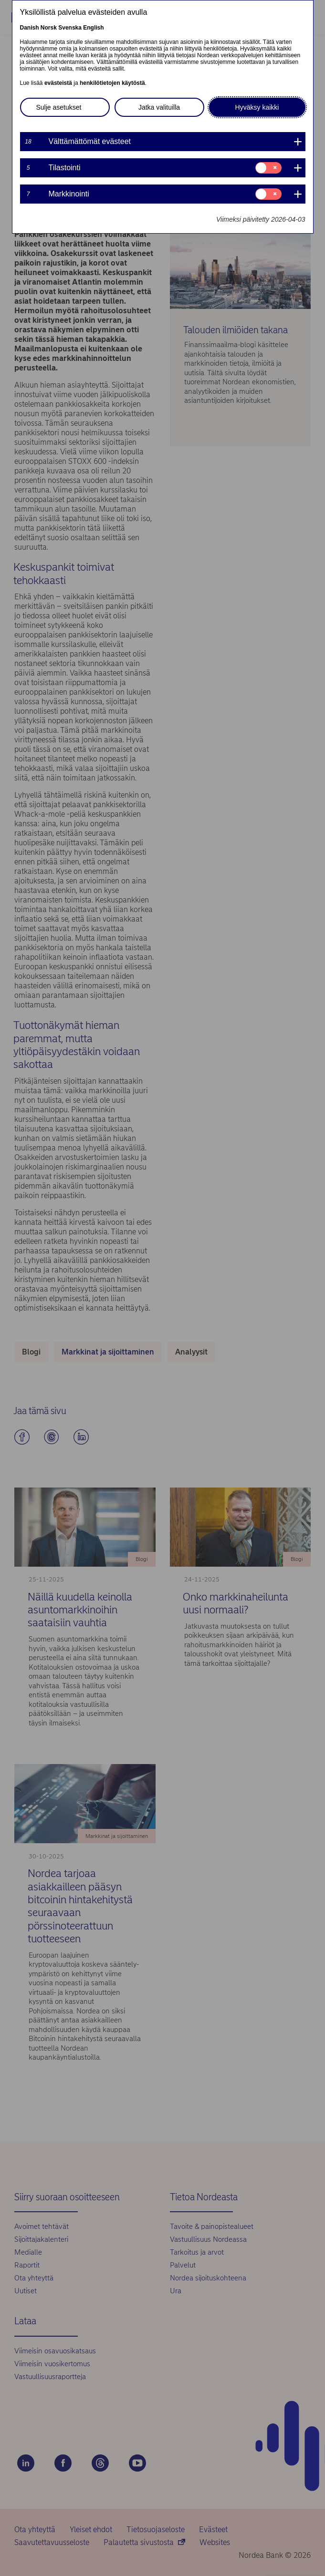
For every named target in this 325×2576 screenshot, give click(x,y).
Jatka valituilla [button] (159, 107)
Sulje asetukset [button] (59, 107)
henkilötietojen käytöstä (112, 83)
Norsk (49, 27)
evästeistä (58, 83)
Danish (29, 27)
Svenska (70, 27)
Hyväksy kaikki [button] (257, 107)
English (93, 27)
